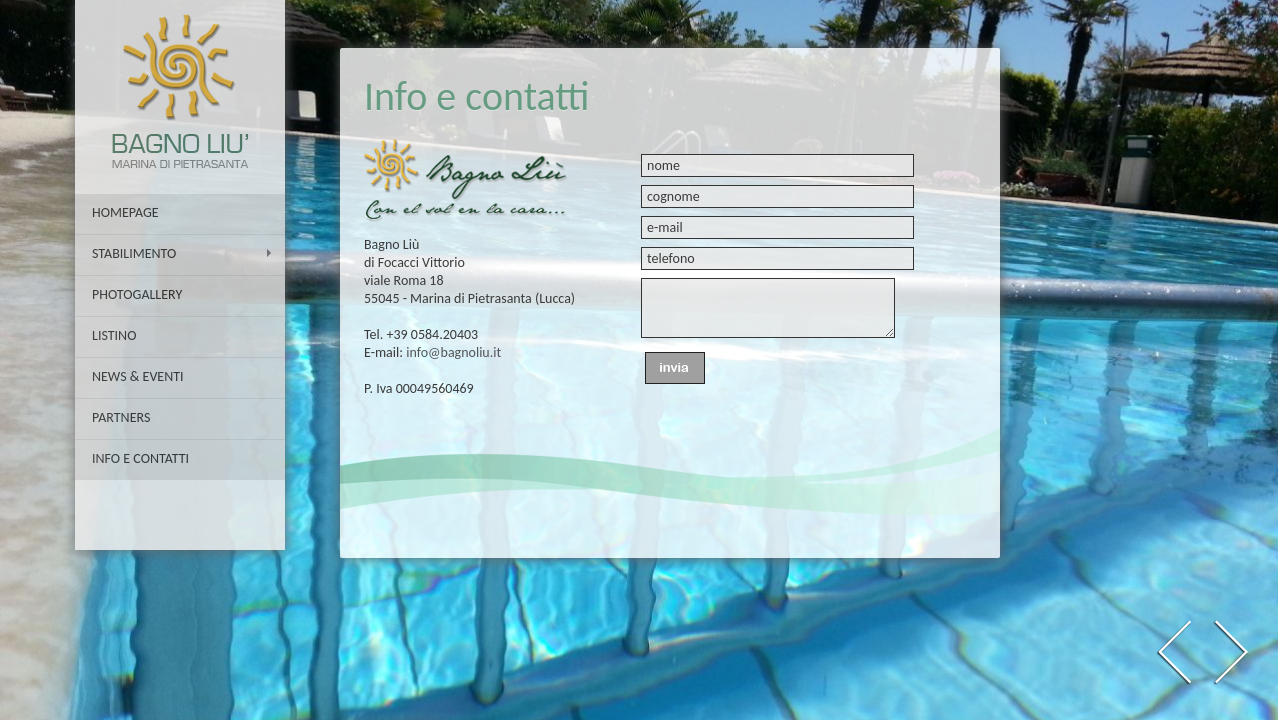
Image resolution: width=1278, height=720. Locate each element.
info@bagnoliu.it (453, 352)
